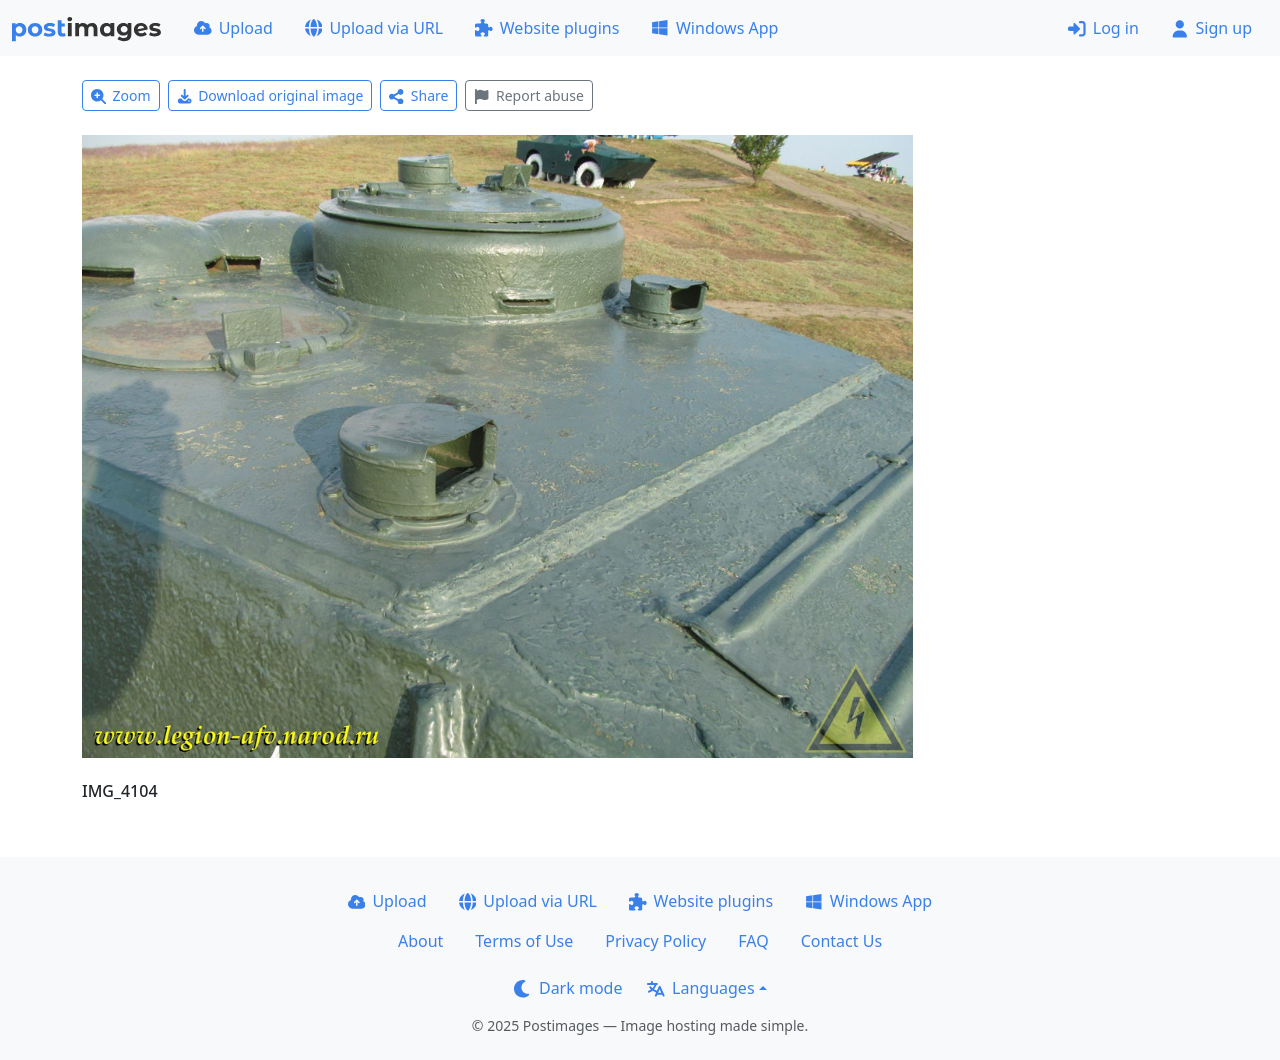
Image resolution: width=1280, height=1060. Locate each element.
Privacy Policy (655, 941)
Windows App (714, 28)
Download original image (270, 95)
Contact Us (841, 941)
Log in (1103, 28)
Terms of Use (524, 941)
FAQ (753, 941)
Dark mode (568, 988)
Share (418, 95)
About (420, 941)
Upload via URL (374, 28)
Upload (233, 28)
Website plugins (547, 28)
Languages (700, 988)
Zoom (121, 95)
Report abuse (528, 95)
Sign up (1211, 28)
